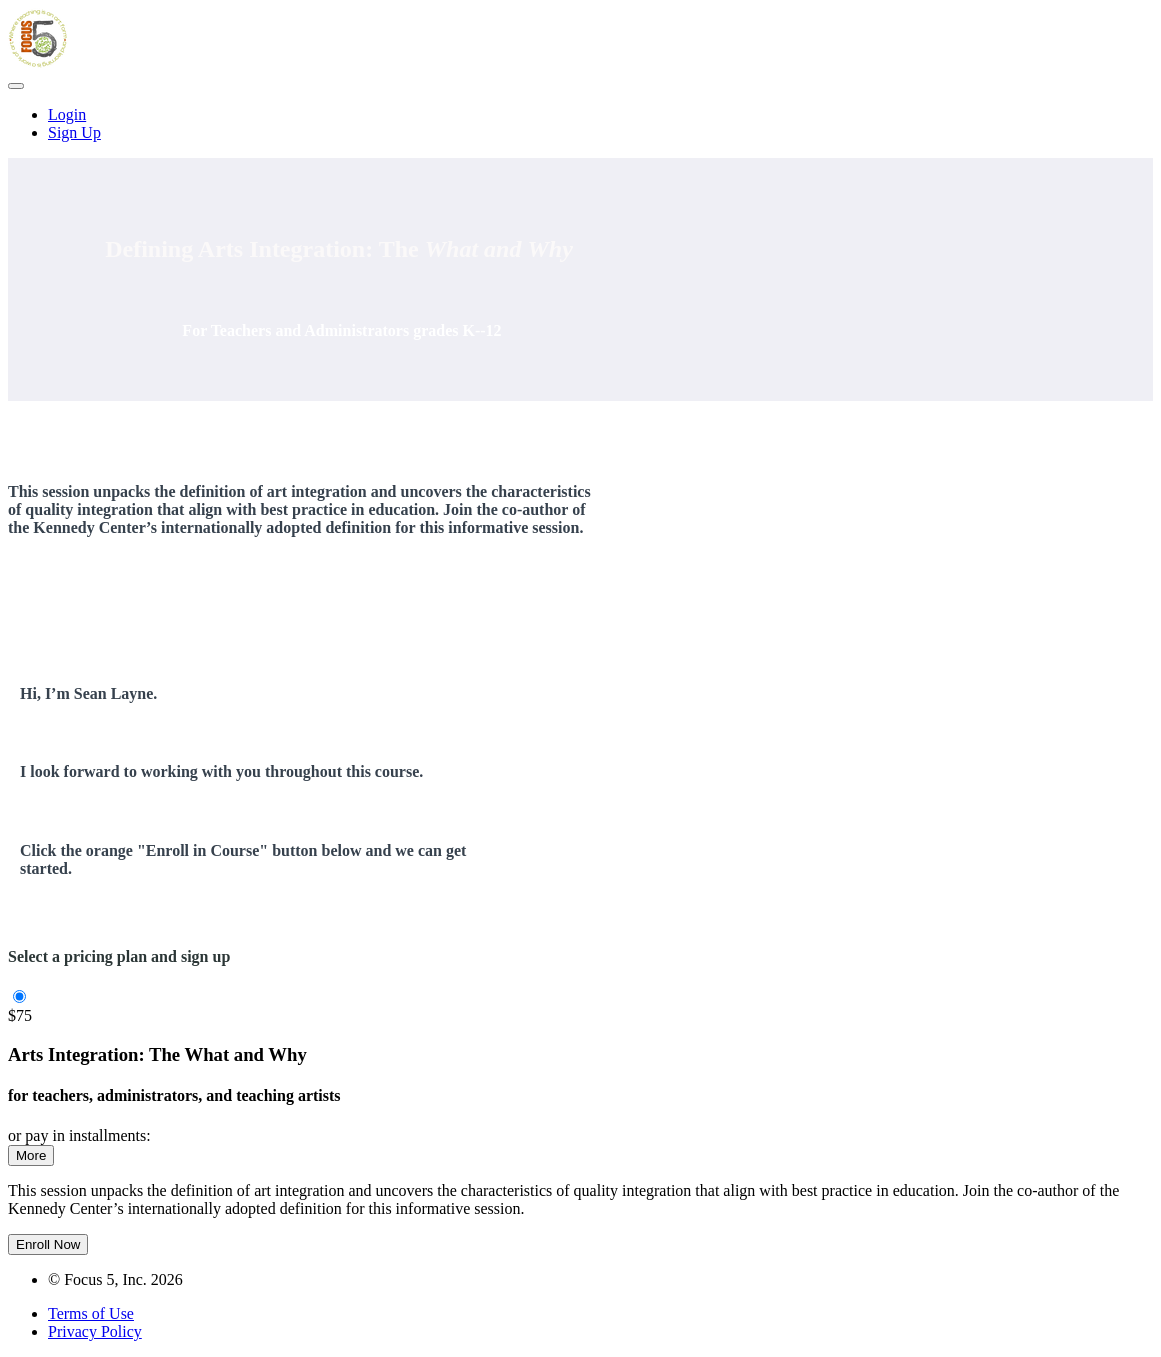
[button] (16, 86)
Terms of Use (91, 1313)
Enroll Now (48, 1244)
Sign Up (74, 132)
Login (67, 114)
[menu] (580, 124)
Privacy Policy (95, 1331)
